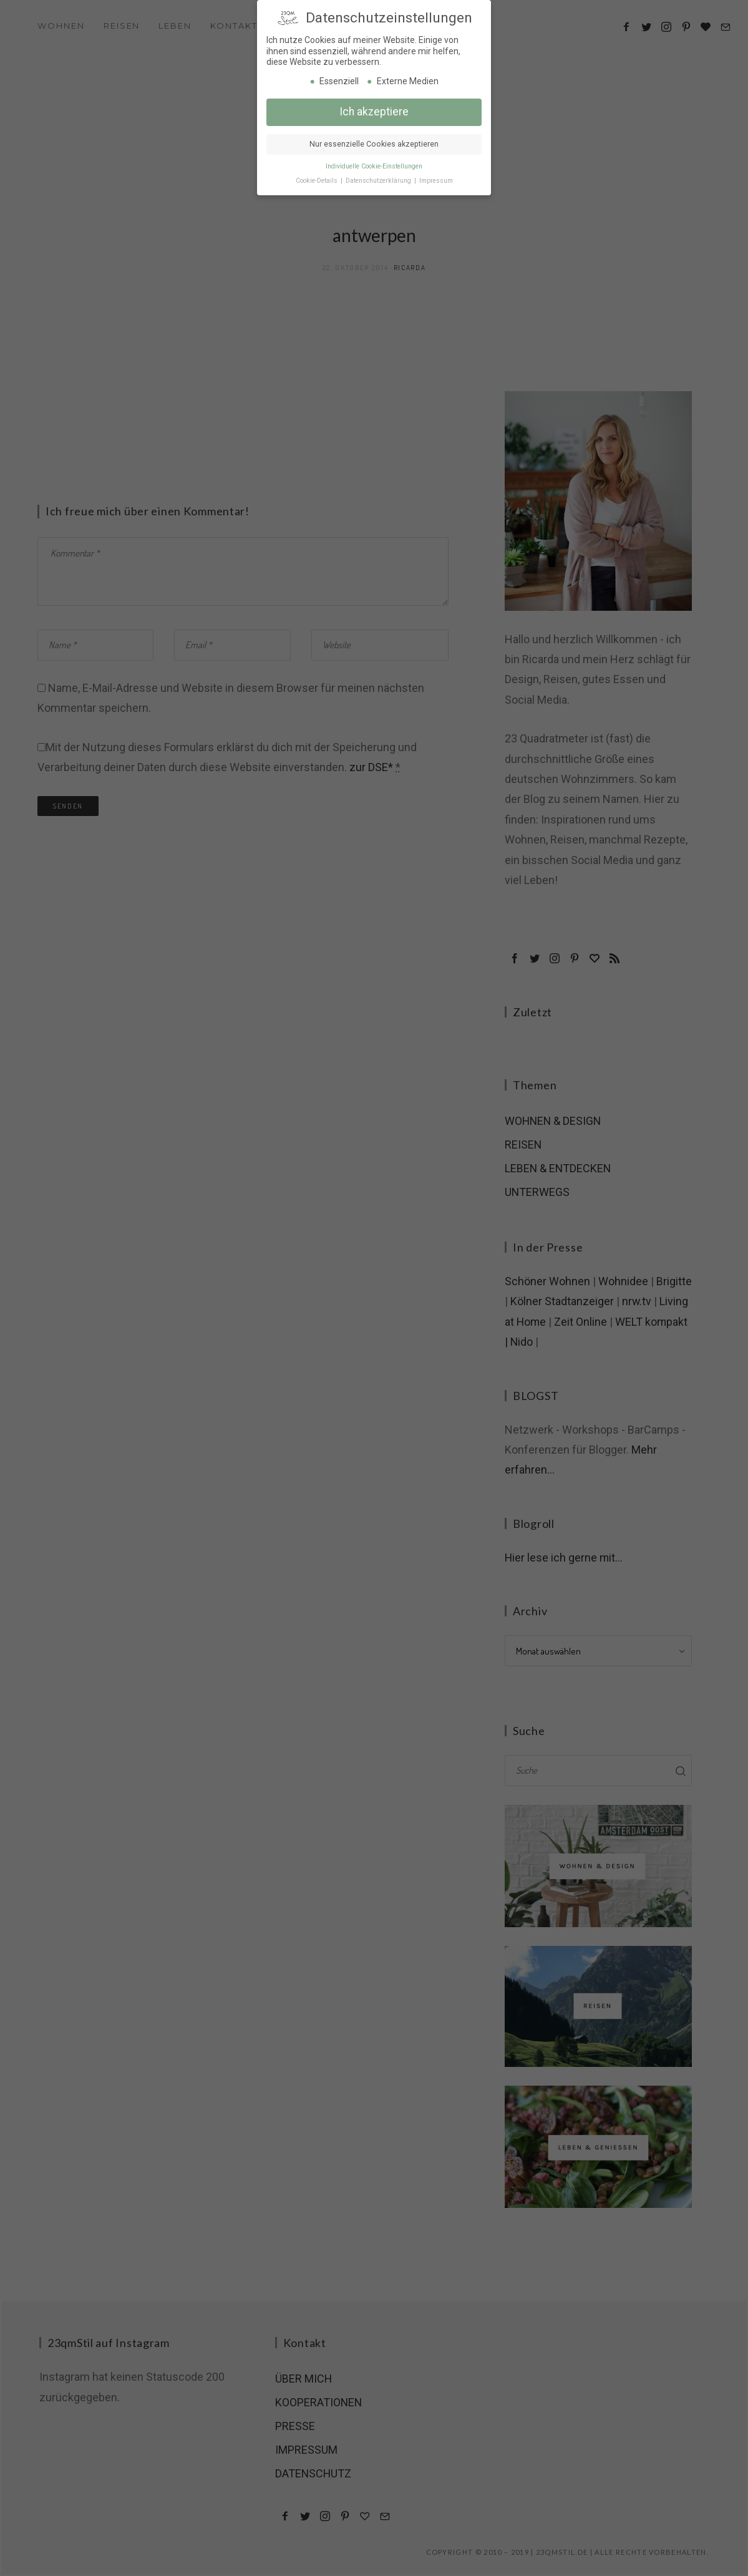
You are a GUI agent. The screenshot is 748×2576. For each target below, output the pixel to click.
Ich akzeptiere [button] (374, 111)
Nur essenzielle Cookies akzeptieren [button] (374, 143)
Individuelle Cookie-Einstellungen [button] (374, 166)
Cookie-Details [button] (317, 180)
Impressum (436, 180)
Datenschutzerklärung (379, 180)
